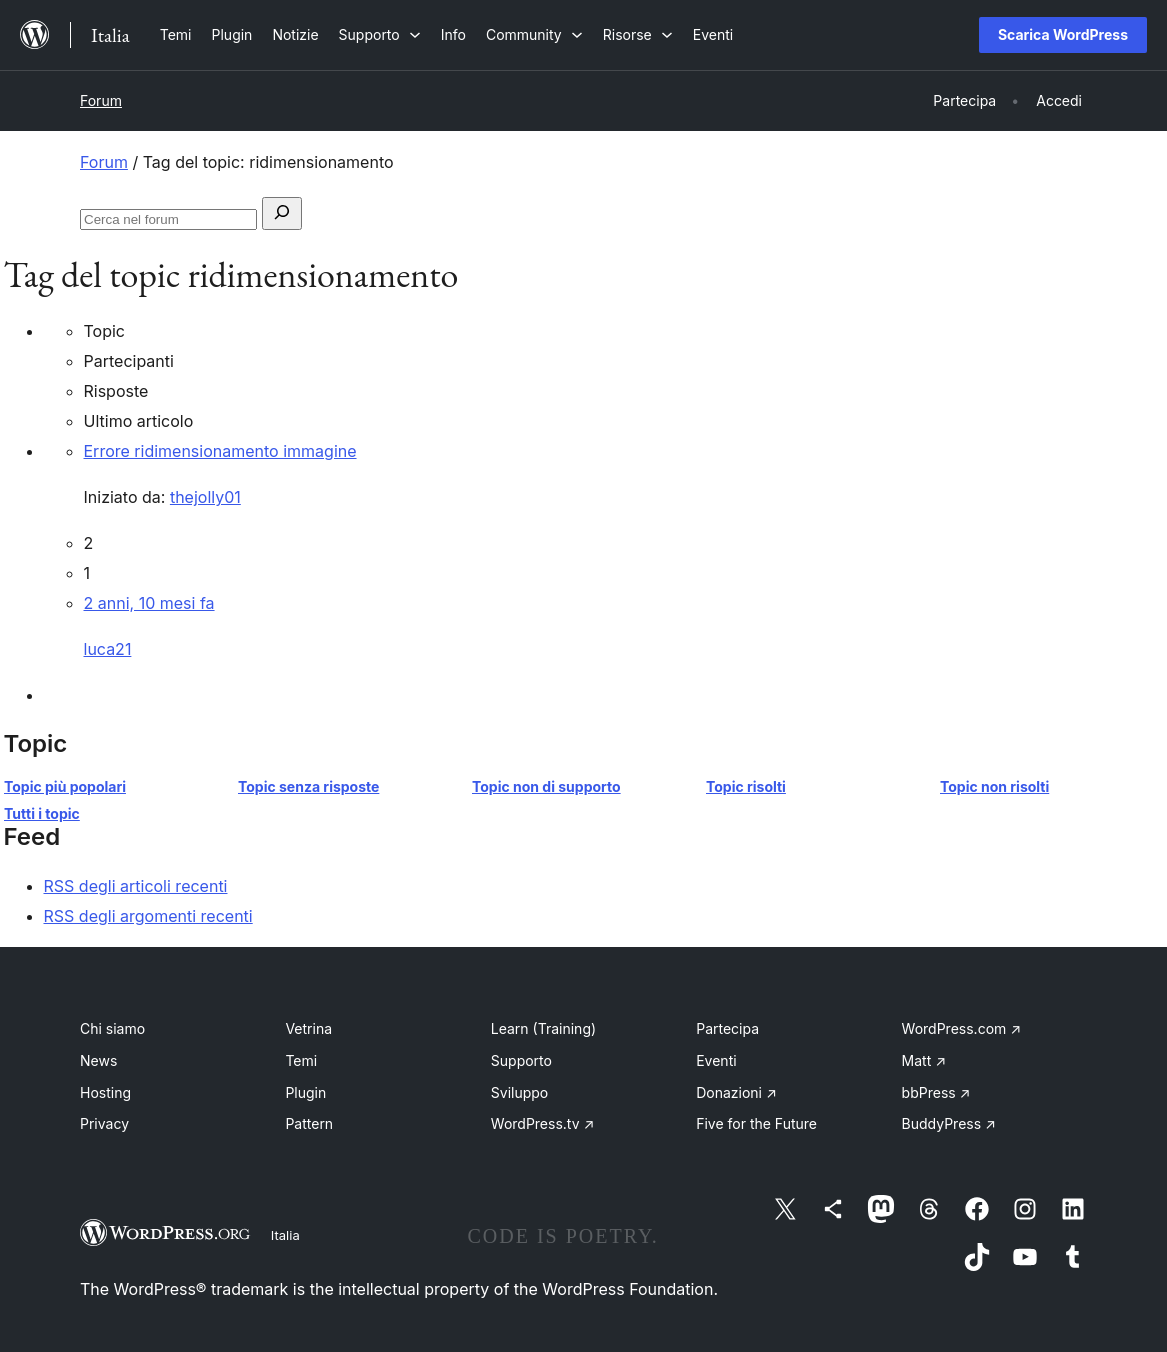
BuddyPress (949, 1123)
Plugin (305, 1092)
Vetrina (308, 1028)
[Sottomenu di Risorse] (638, 34)
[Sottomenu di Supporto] (380, 34)
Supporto (521, 1060)
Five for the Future (756, 1123)
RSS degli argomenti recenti (148, 916)
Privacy (104, 1123)
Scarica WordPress (1063, 34)
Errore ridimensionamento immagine (220, 451)
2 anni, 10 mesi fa (149, 603)
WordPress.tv (543, 1123)
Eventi (716, 1060)
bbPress (936, 1092)
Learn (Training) (543, 1028)
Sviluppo (519, 1092)
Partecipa (727, 1028)
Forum (101, 100)
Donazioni (736, 1092)
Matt (924, 1060)
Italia (285, 1235)
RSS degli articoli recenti (136, 886)
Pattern (309, 1123)
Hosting (105, 1092)
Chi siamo (112, 1028)
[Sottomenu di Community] (534, 34)
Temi (301, 1060)
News (98, 1060)
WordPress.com (962, 1028)
